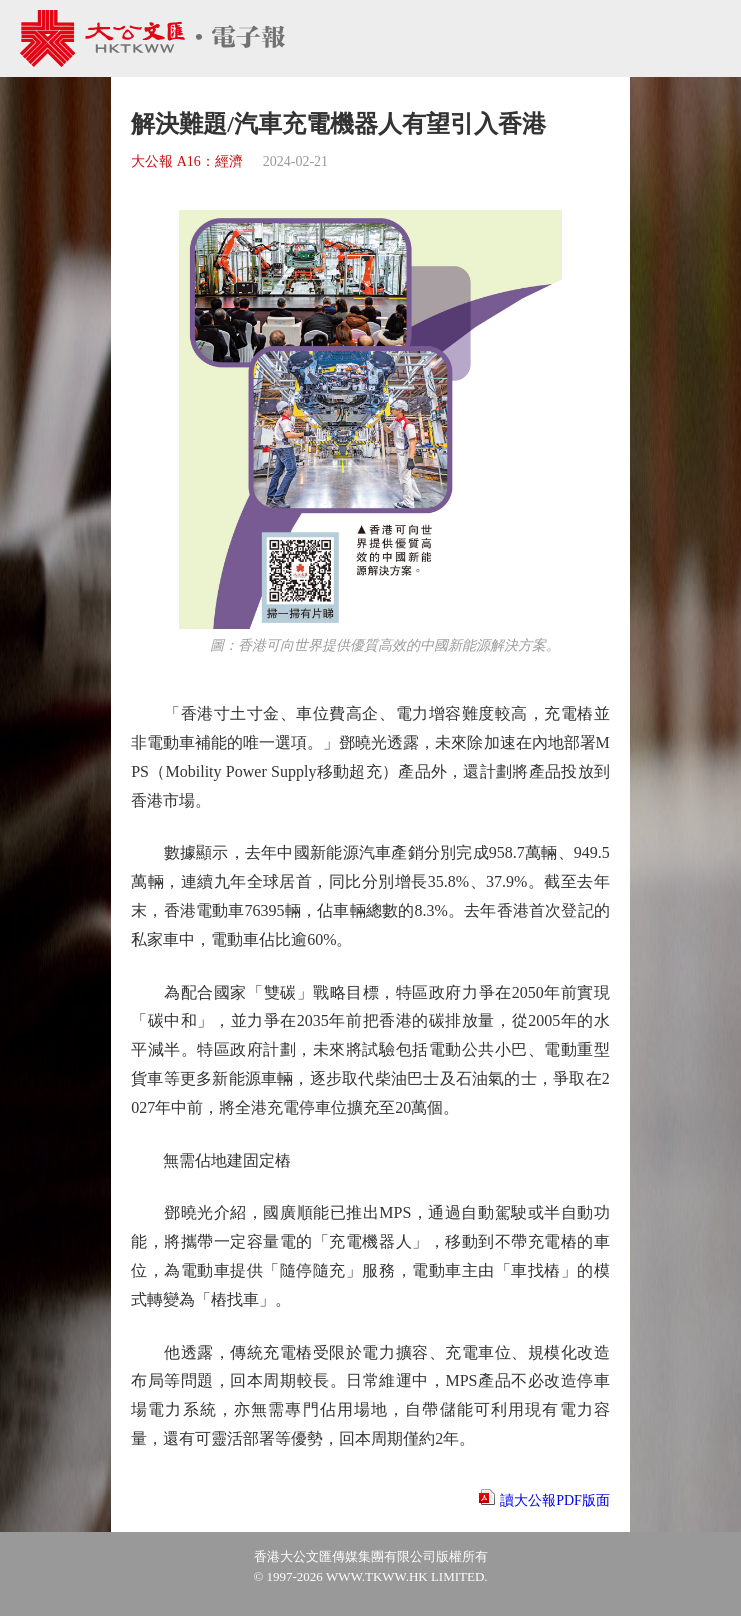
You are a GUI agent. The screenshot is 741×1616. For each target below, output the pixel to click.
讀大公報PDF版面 (555, 1500)
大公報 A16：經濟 (187, 161)
